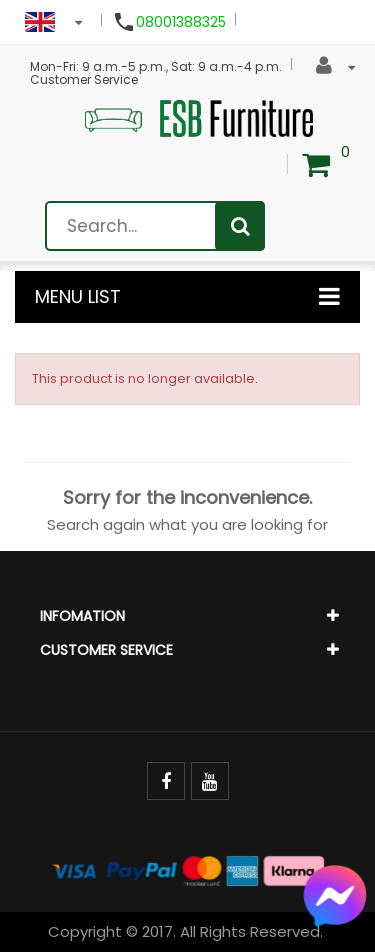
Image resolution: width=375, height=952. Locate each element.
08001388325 (181, 22)
